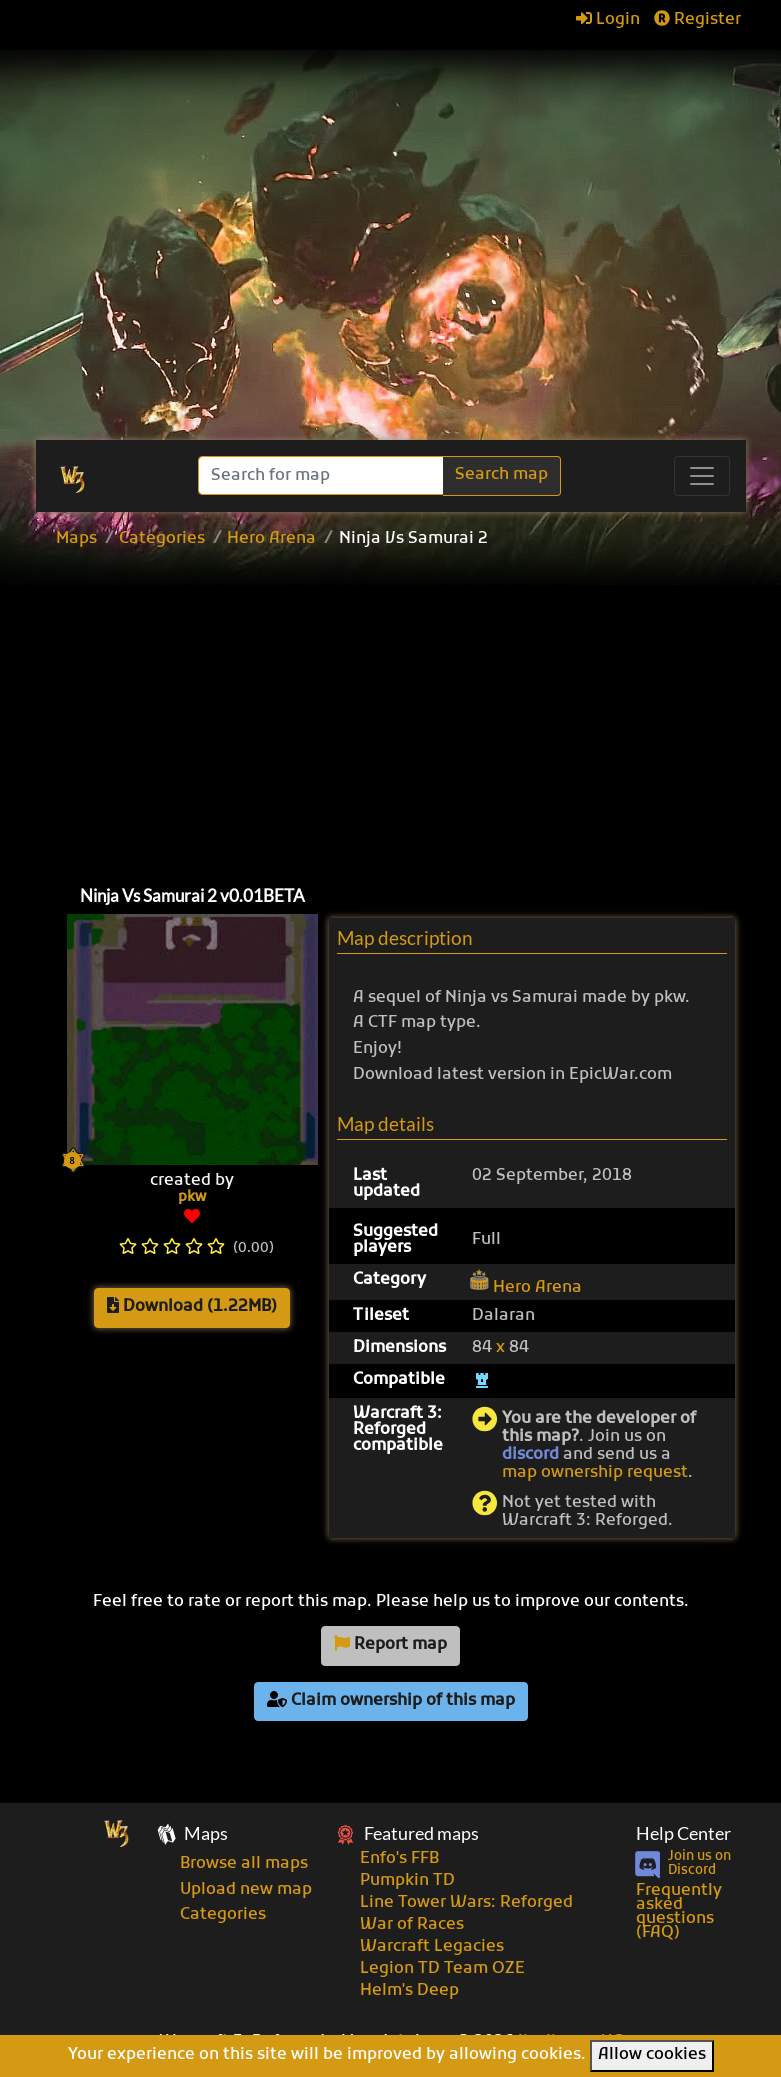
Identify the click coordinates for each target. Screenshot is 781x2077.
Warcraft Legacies (432, 1947)
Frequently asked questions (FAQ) (679, 1912)
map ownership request (595, 1473)
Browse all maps (244, 1864)
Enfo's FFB (399, 1859)
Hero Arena (271, 539)
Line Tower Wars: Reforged (466, 1903)
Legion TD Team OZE (442, 1969)
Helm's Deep (409, 1991)
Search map (501, 475)
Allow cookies (652, 2055)
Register (697, 20)
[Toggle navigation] (702, 476)
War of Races (412, 1925)
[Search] (322, 475)
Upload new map (246, 1890)
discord (530, 1455)
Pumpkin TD (407, 1881)
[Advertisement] (413, 712)
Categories (162, 539)
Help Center (683, 1833)
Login (608, 20)
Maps (76, 539)
